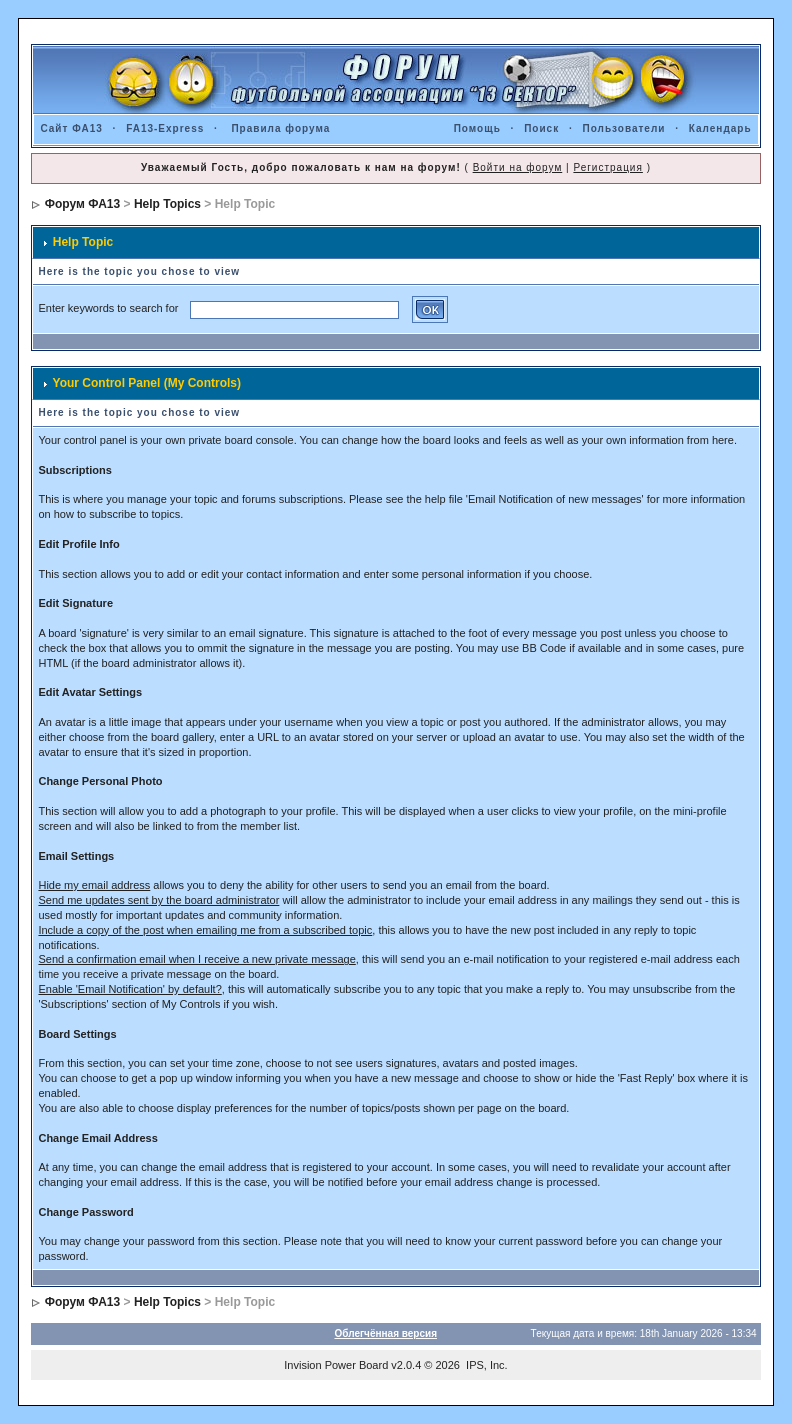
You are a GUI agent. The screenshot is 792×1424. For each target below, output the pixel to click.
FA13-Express (165, 128)
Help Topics (167, 204)
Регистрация (607, 167)
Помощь (477, 128)
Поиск (541, 128)
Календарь (720, 128)
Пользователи (624, 128)
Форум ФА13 (82, 204)
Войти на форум (518, 167)
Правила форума (280, 128)
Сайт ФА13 (71, 128)
